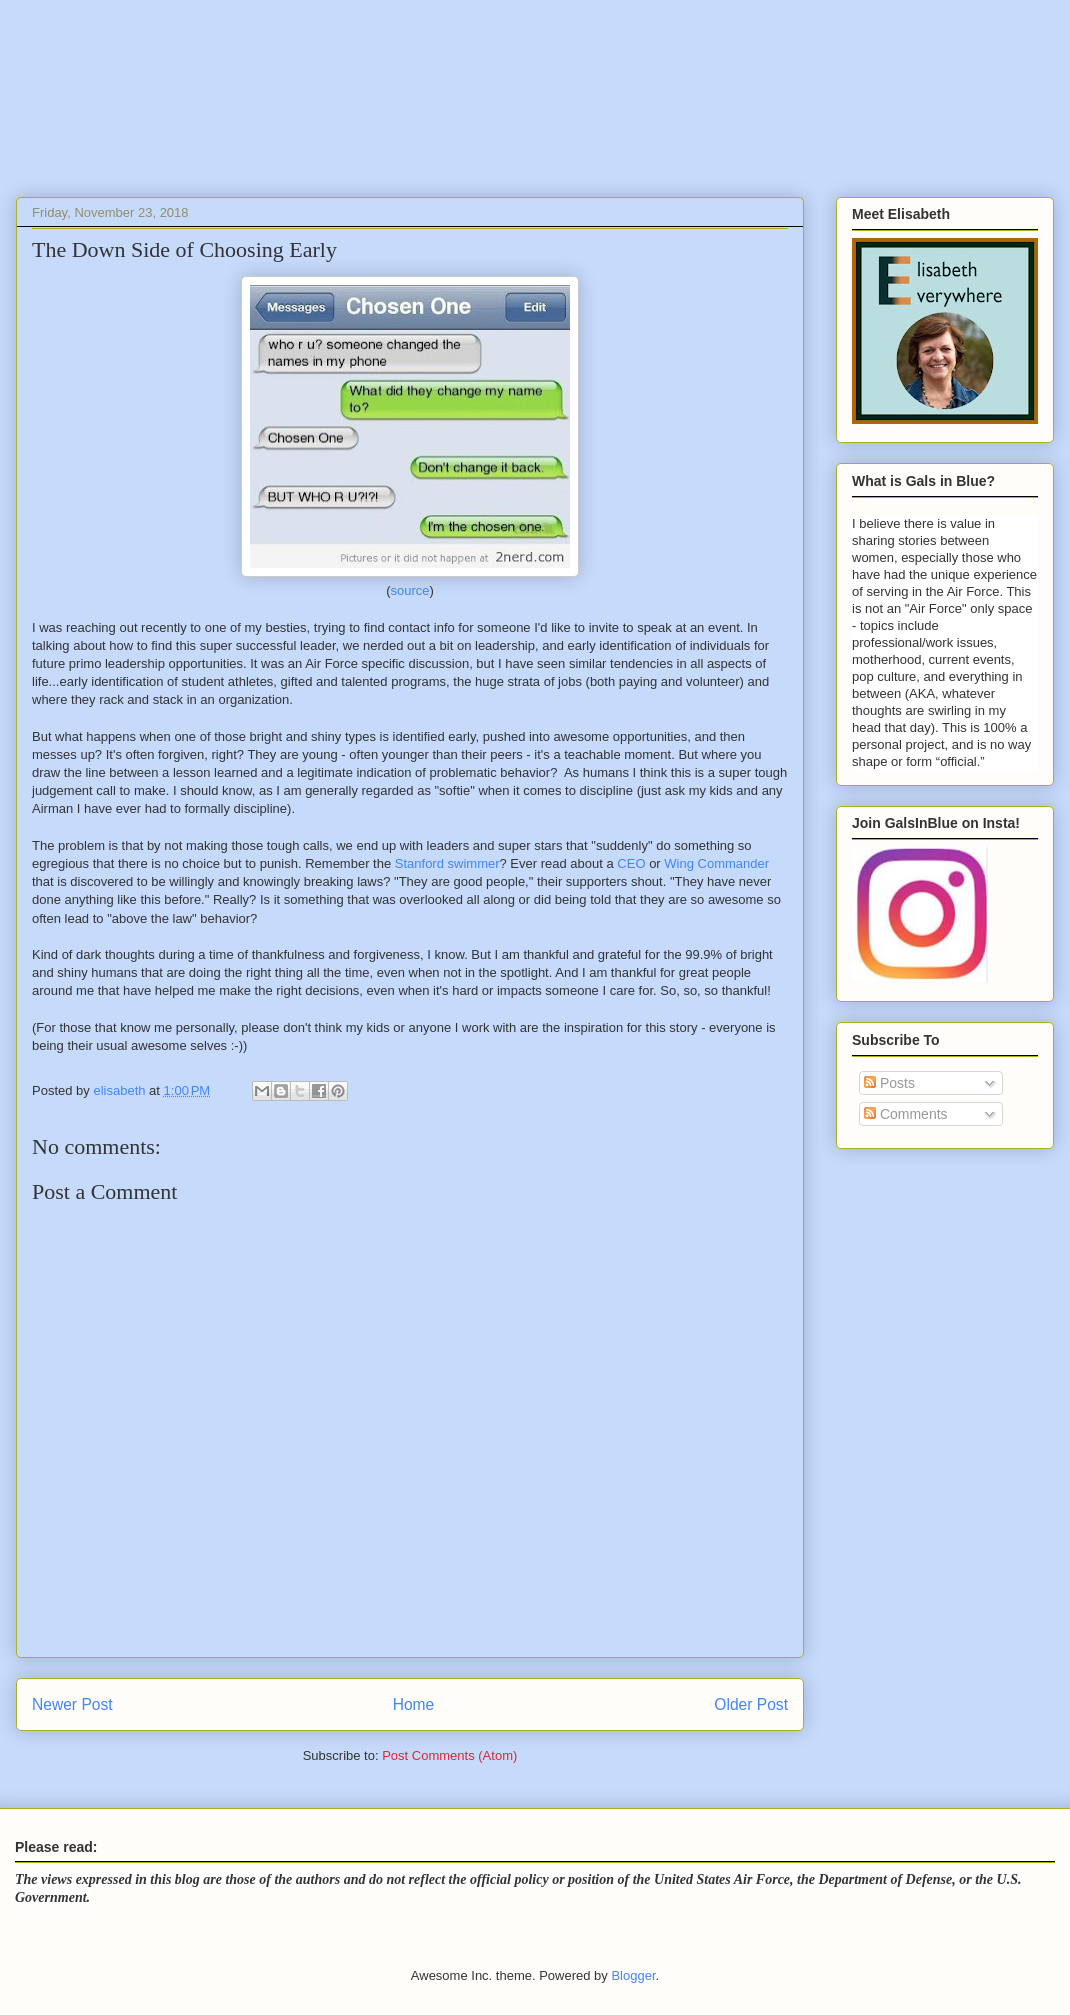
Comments (906, 1114)
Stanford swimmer (447, 863)
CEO (631, 863)
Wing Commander (716, 863)
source (409, 590)
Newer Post (72, 1704)
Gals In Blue (183, 104)
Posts (889, 1083)
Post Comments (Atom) (449, 1755)
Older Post (751, 1704)
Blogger (633, 1975)
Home (414, 1704)
